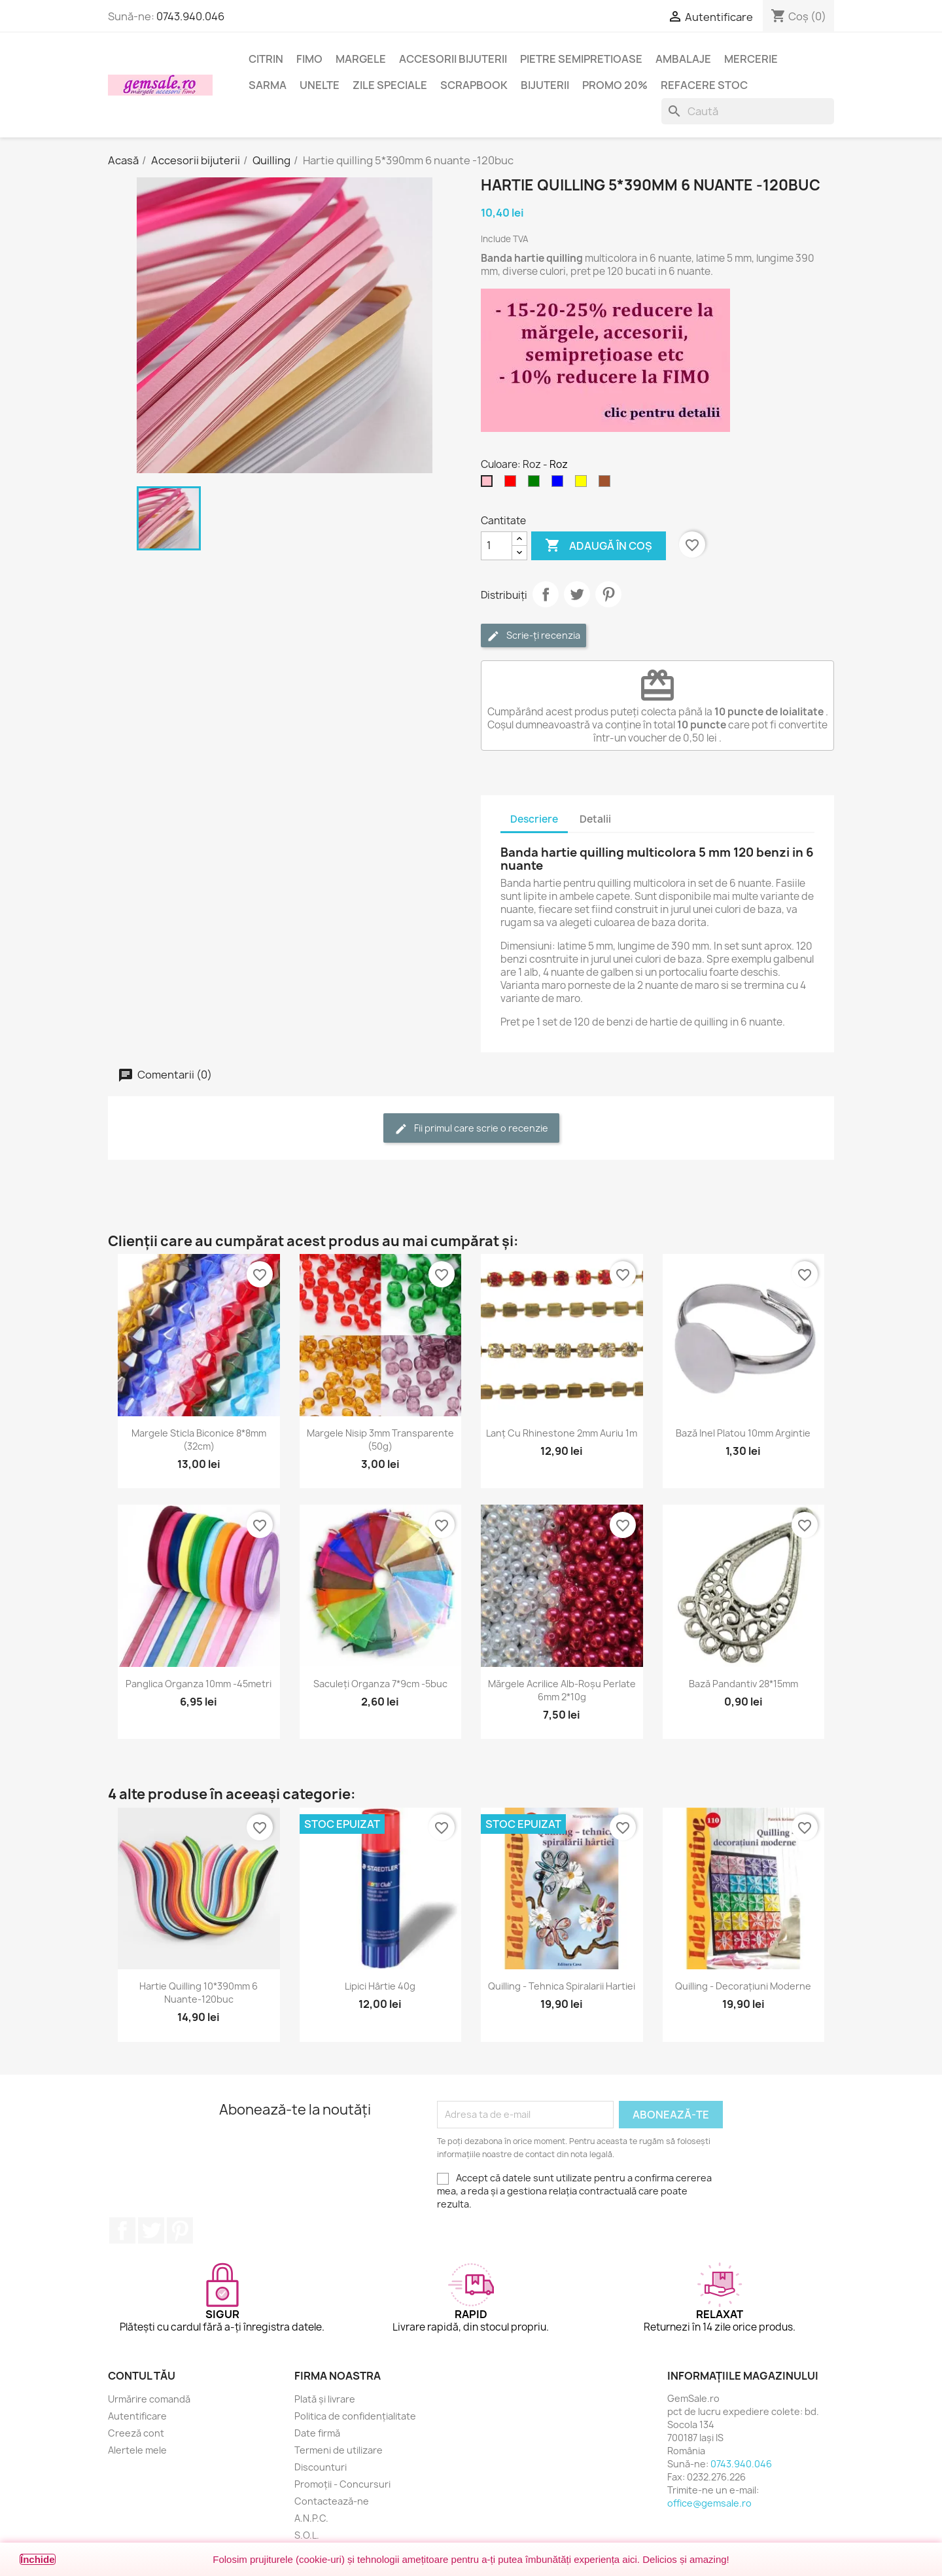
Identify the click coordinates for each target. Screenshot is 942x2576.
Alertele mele (137, 2450)
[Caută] (747, 111)
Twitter (151, 2230)
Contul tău (141, 2376)
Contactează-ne (331, 2501)
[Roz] (489, 484)
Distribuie (545, 594)
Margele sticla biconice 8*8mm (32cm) (198, 1439)
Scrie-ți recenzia (533, 636)
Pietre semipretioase (581, 59)
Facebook (122, 2230)
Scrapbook (474, 85)
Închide (37, 2559)
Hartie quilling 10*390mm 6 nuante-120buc (198, 1992)
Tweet (577, 594)
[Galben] (583, 484)
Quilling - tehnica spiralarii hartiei (561, 1986)
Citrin (266, 59)
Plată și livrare (324, 2399)
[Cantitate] (496, 545)
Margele (361, 59)
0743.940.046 (190, 16)
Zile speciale (390, 85)
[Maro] (607, 484)
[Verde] (536, 484)
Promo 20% (615, 85)
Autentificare (137, 2416)
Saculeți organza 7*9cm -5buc (380, 1683)
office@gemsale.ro (709, 2503)
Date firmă (317, 2433)
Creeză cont (136, 2433)
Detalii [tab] (595, 819)
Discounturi (320, 2467)
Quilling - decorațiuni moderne (743, 1986)
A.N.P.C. (311, 2518)
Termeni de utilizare (338, 2450)
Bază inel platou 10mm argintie (743, 1433)
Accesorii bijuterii (453, 59)
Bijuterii (545, 85)
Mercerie (751, 59)
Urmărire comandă (149, 2399)
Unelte (320, 85)
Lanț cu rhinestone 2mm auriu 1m (561, 1433)
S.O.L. (306, 2535)
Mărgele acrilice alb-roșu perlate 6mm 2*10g (562, 1690)
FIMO (309, 59)
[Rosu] (512, 484)
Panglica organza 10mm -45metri (198, 1683)
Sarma (268, 85)
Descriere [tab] (534, 819)
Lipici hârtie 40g (380, 1986)
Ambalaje (683, 59)
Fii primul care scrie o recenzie (471, 1129)
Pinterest (608, 594)
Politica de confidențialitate (355, 2416)
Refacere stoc (704, 85)
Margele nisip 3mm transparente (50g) (380, 1439)
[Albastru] (559, 484)
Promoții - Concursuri (342, 2484)
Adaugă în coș (598, 545)
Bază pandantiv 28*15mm (743, 1683)
